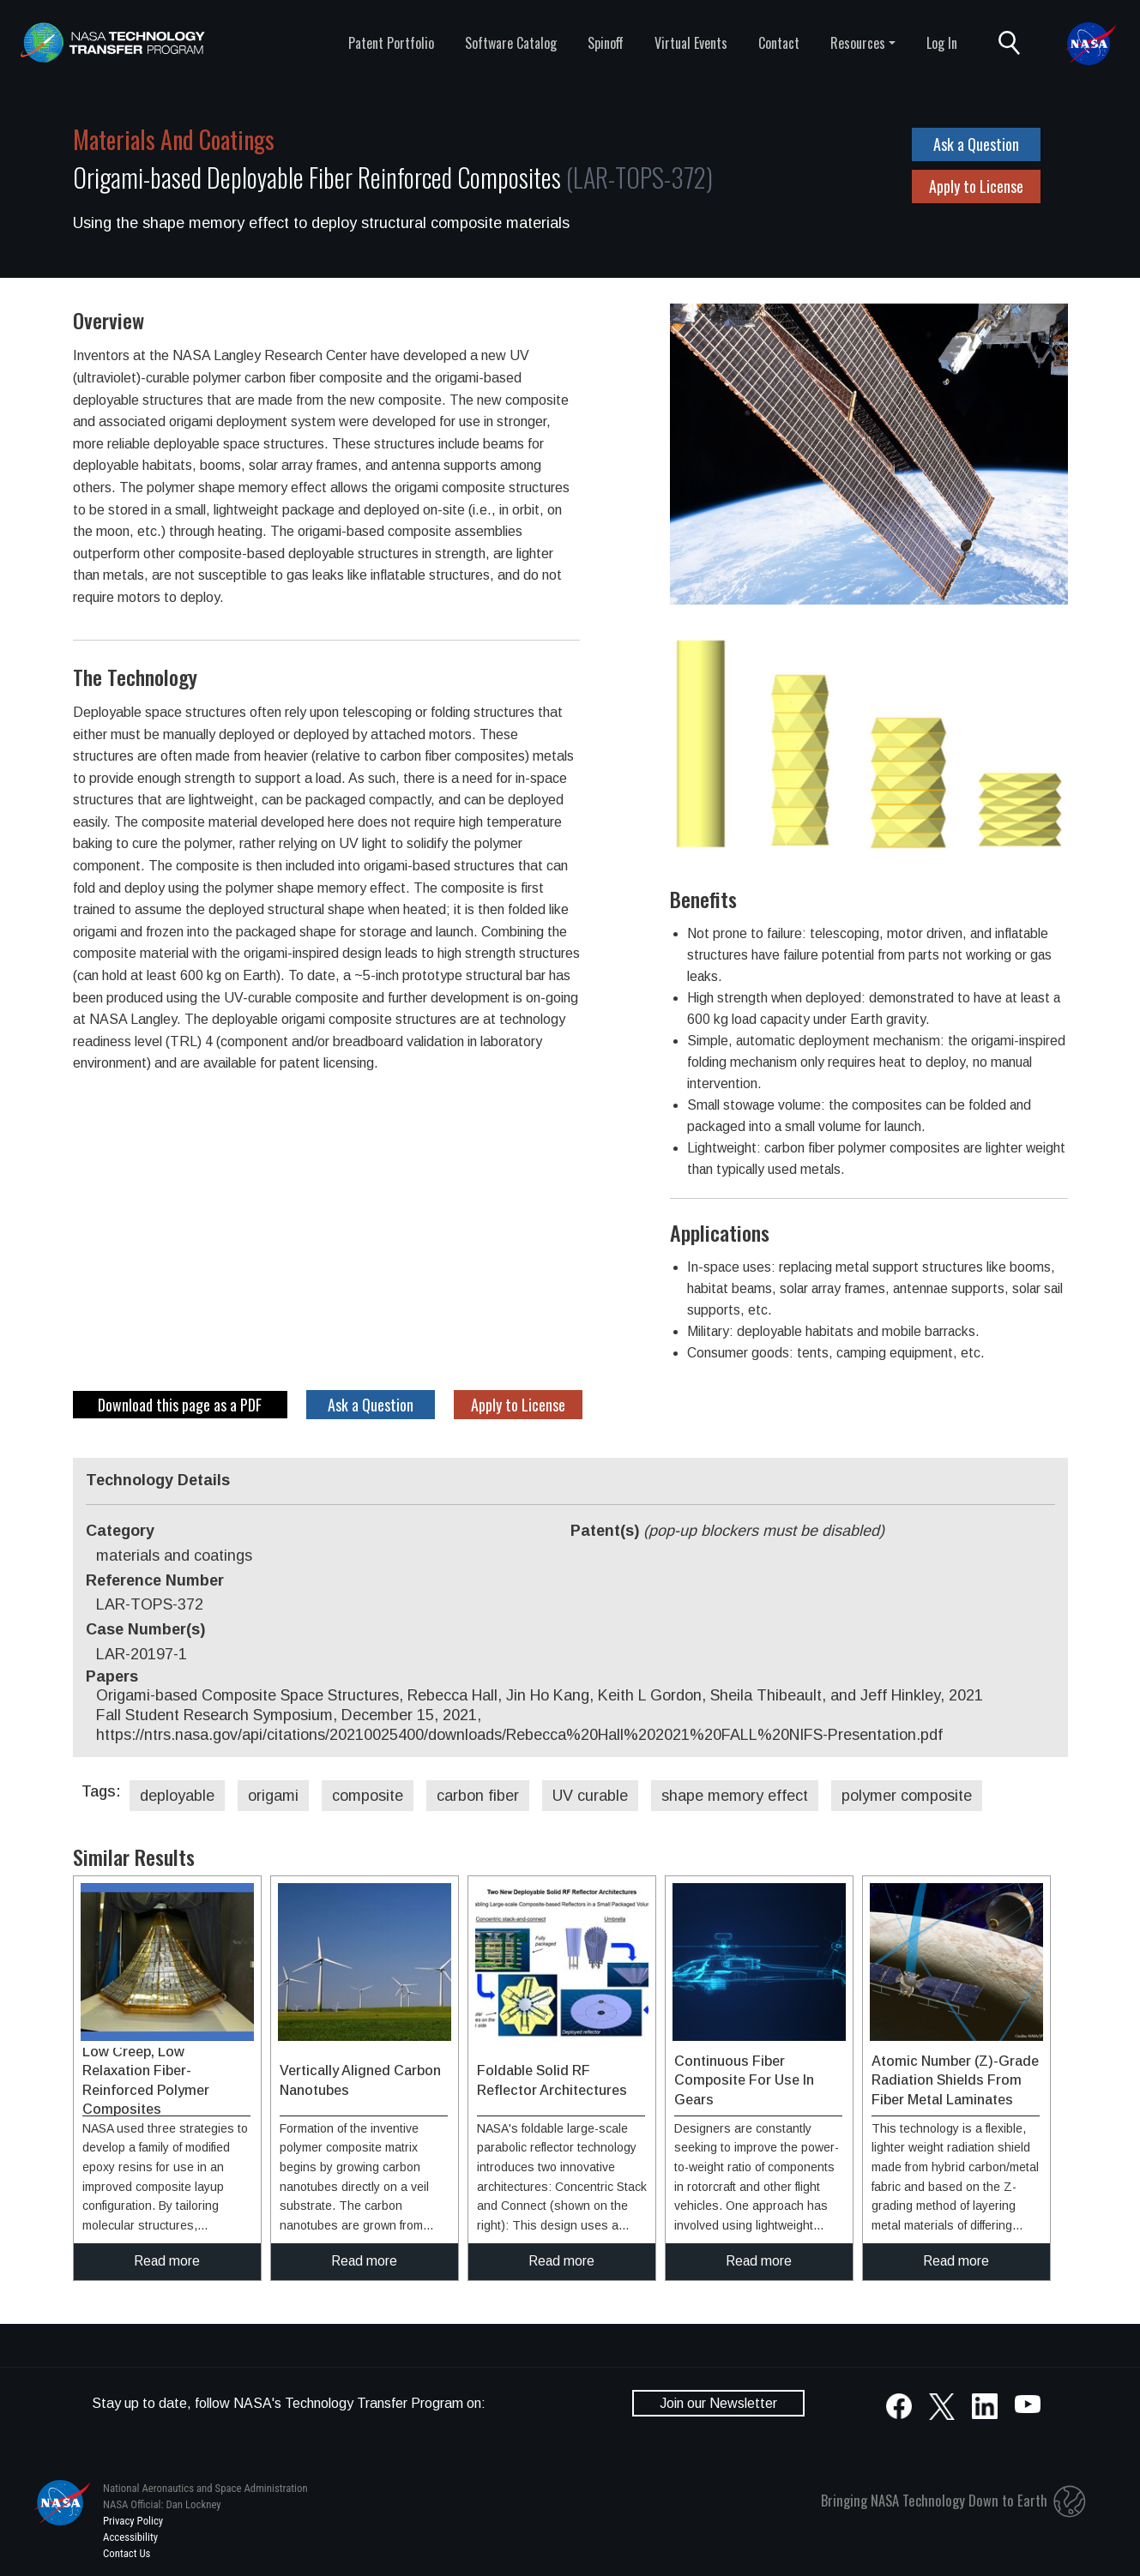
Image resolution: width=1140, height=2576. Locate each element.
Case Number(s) (145, 1629)
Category (120, 1530)
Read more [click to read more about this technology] (167, 2261)
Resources (857, 43)
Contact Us (126, 2553)
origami (273, 1795)
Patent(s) (727, 1530)
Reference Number (155, 1580)
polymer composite (906, 1795)
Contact (778, 43)
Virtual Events (690, 43)
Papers (112, 1676)
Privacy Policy (133, 2520)
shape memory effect (734, 1795)
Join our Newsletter (718, 2403)
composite (367, 1795)
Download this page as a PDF (180, 1404)
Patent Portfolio (391, 43)
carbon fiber (478, 1795)
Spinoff (606, 43)
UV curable (590, 1795)
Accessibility (130, 2537)
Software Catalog (511, 43)
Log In (941, 43)
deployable (177, 1795)
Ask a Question (976, 144)
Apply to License (976, 186)
